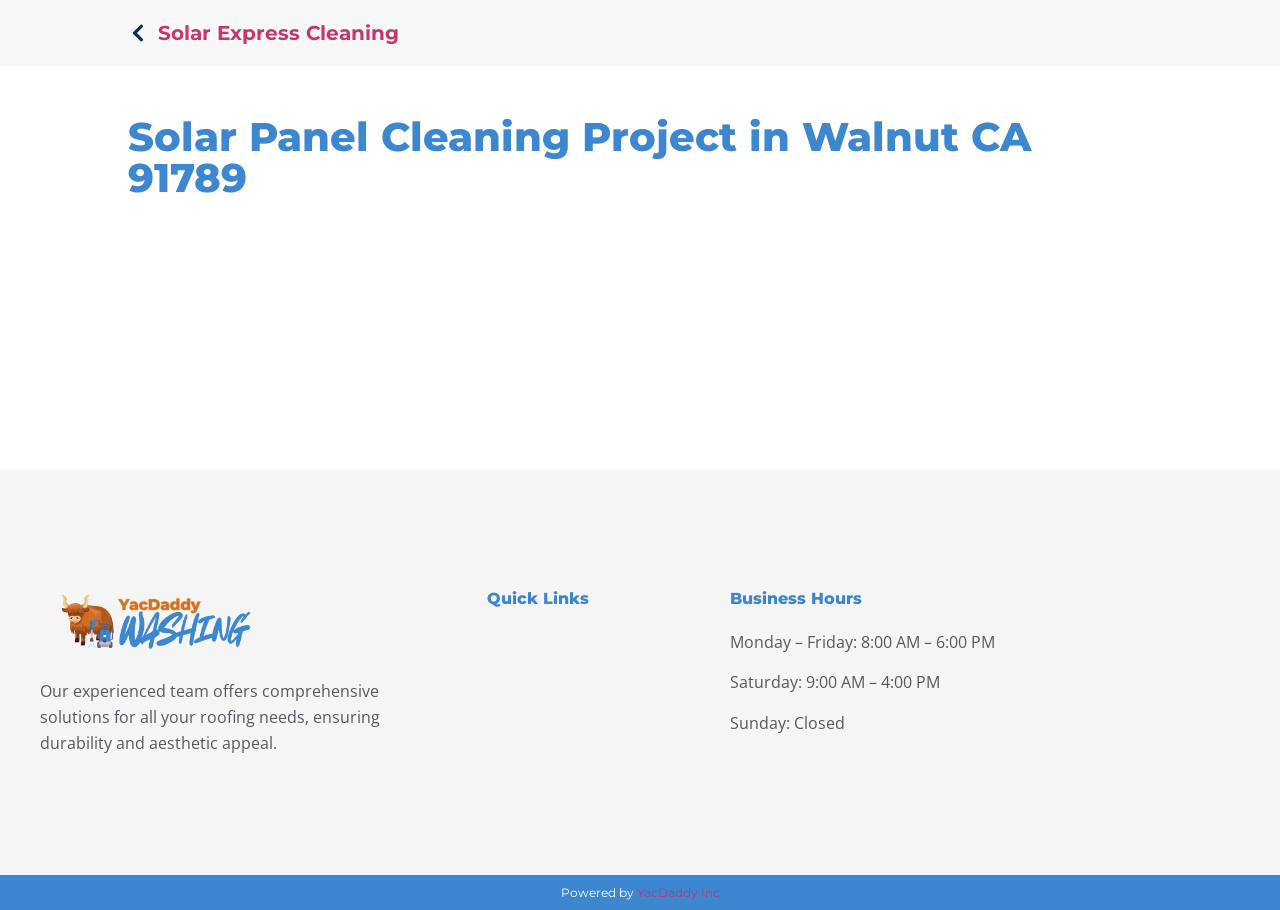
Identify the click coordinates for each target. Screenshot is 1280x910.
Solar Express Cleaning (278, 33)
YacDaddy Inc (678, 892)
